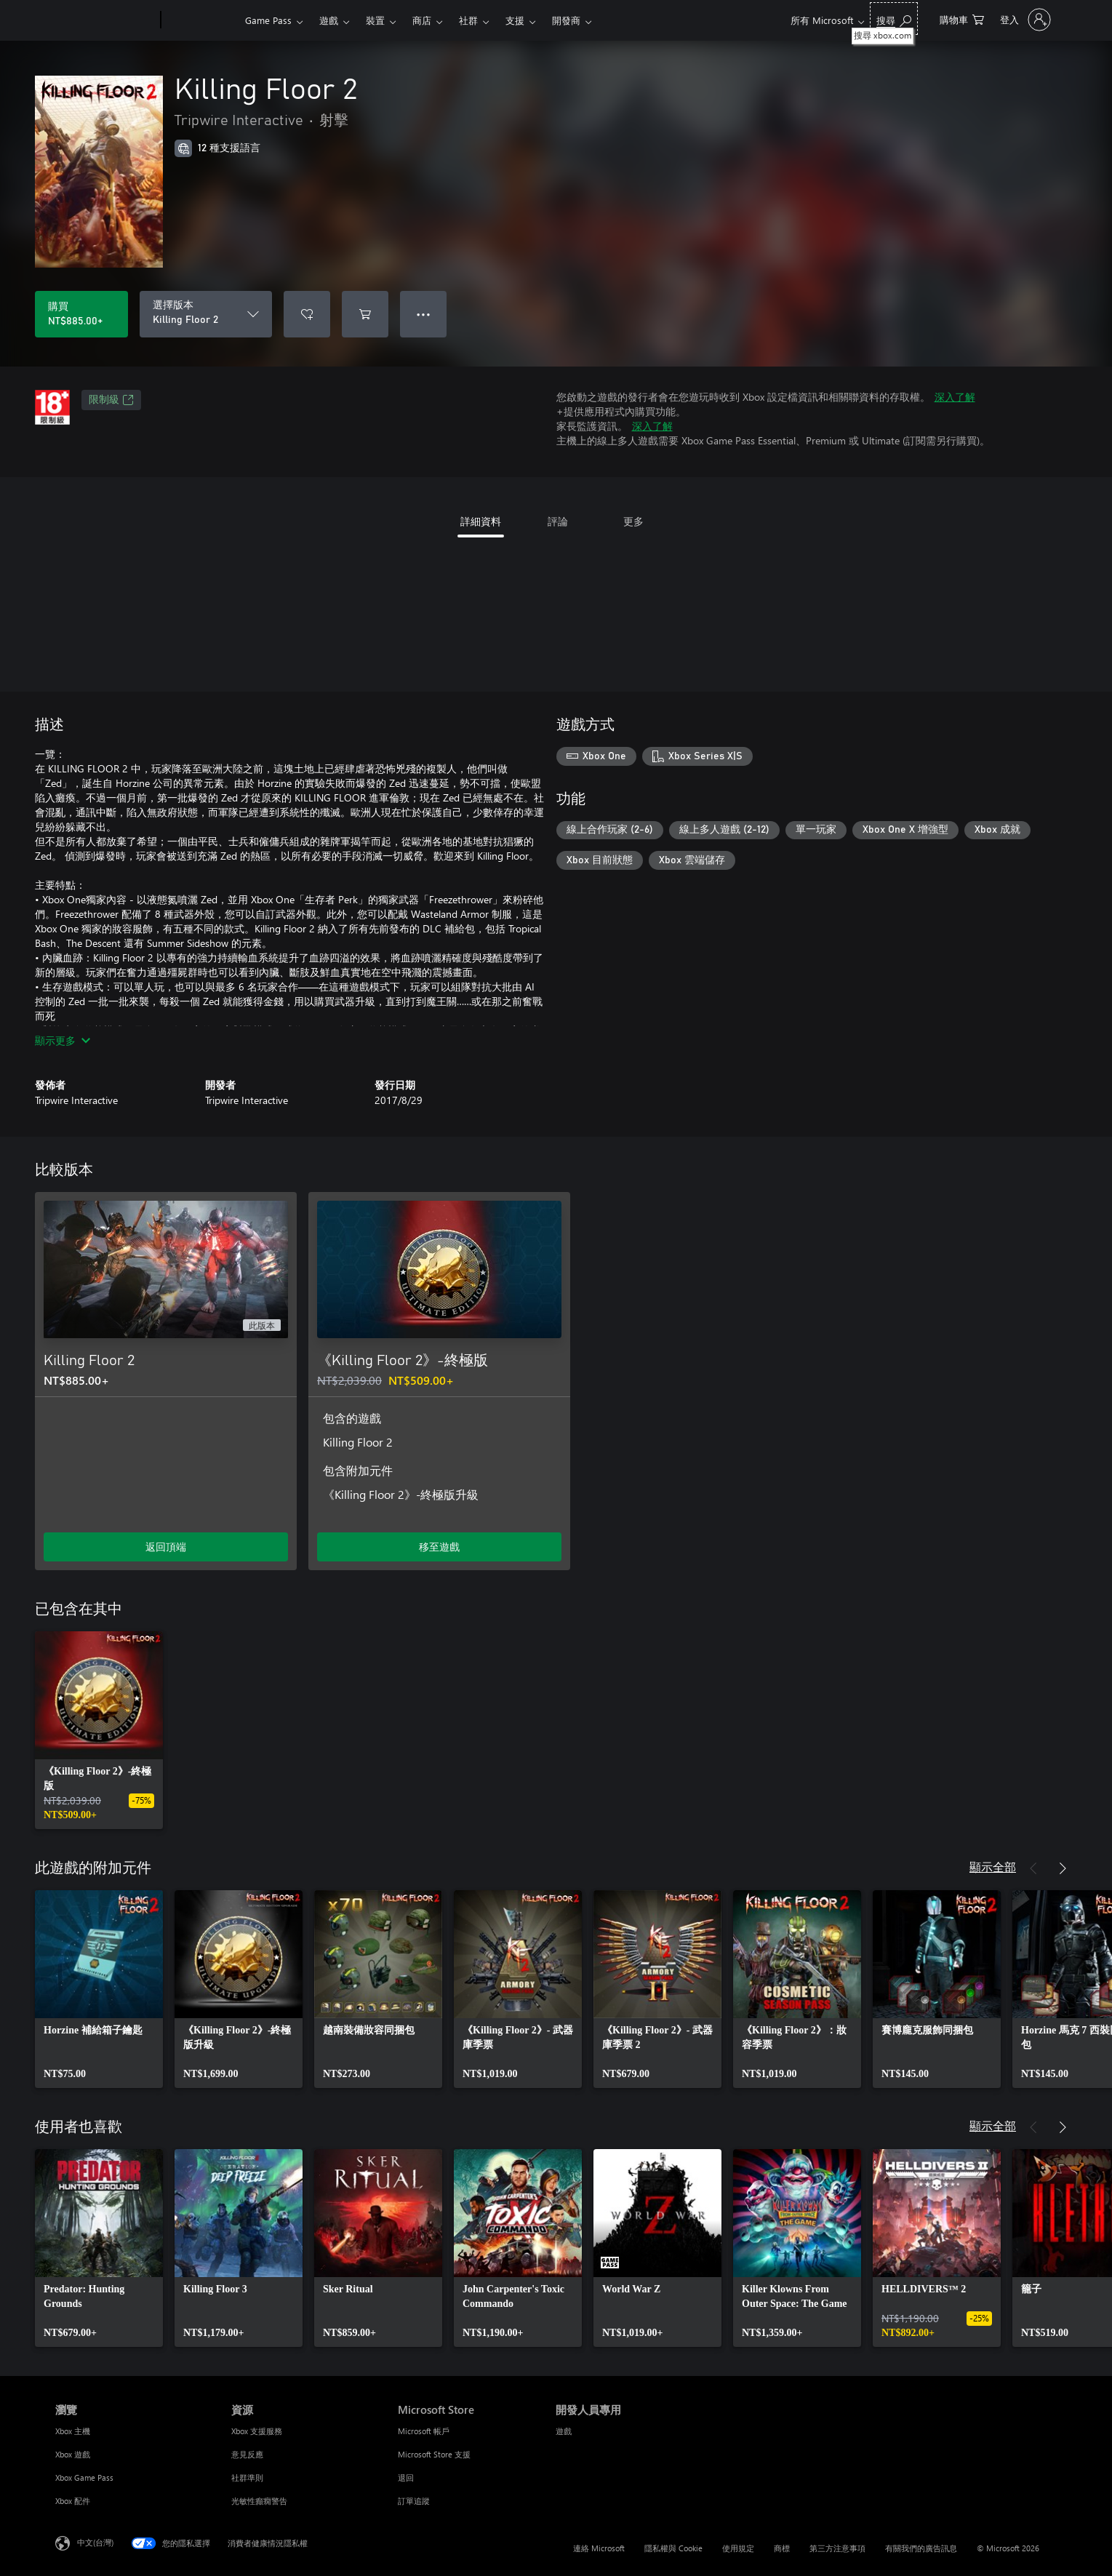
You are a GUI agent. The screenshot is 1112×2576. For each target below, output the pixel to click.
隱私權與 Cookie (673, 2548)
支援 (514, 20)
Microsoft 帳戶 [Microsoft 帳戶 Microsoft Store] (423, 2431)
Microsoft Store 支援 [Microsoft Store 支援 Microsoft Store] (434, 2454)
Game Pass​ (268, 20)
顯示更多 (62, 1040)
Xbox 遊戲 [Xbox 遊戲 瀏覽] (72, 2454)
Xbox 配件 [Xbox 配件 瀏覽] (72, 2500)
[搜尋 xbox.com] (894, 18)
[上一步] (1033, 1868)
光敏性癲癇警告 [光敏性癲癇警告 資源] (259, 2500)
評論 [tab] (558, 521)
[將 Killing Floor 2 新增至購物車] (365, 314)
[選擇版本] (206, 314)
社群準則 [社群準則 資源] (247, 2477)
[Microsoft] (105, 20)
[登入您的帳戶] (1024, 19)
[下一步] (1062, 1868)
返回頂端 (165, 1546)
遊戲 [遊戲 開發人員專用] (564, 2431)
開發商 (566, 20)
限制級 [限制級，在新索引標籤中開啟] (111, 400)
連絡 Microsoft (599, 2548)
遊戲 (328, 20)
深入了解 (955, 397)
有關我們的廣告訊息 (921, 2548)
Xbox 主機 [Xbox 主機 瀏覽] (72, 2431)
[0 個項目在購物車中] (962, 18)
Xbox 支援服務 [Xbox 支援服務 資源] (256, 2431)
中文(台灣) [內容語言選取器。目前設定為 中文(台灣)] (95, 2542)
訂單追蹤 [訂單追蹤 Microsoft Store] (414, 2500)
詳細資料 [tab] (480, 521)
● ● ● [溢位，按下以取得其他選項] (424, 314)
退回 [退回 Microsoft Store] (406, 2477)
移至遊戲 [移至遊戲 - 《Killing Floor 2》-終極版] (439, 1546)
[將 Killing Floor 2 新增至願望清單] (307, 314)
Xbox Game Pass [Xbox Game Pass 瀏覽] (84, 2477)
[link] (99, 1730)
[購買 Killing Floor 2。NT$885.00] (81, 314)
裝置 (375, 20)
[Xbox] (201, 20)
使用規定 (738, 2548)
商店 (421, 20)
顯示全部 (992, 1866)
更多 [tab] (633, 521)
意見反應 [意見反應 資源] (247, 2454)
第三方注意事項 (837, 2548)
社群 (468, 20)
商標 (782, 2548)
